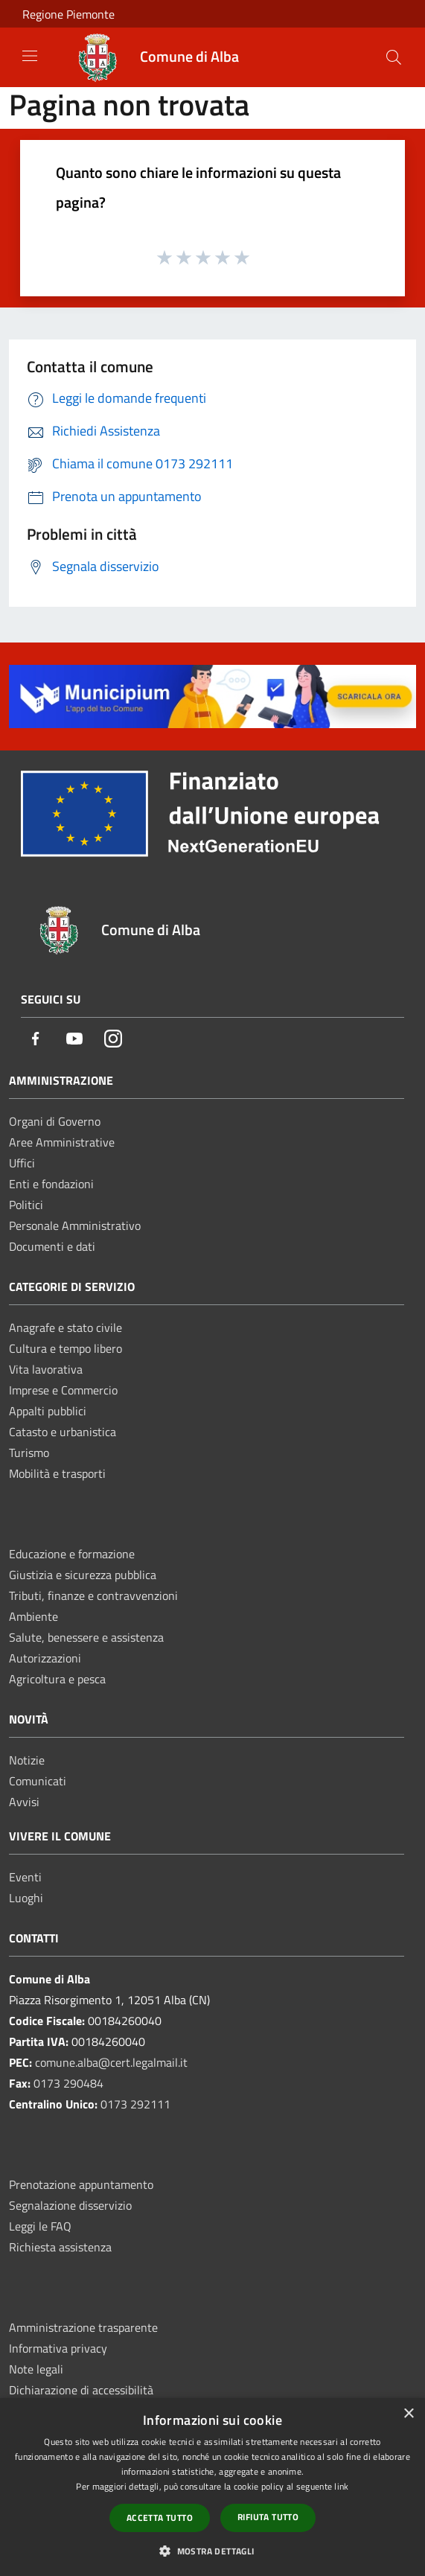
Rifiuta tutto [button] (267, 2517)
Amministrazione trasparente (83, 2327)
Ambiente (33, 1616)
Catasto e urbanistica (62, 1432)
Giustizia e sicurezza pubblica (82, 1575)
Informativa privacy (58, 2348)
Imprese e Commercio (63, 1390)
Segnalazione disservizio (70, 2205)
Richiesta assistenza (60, 2247)
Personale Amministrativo (75, 1225)
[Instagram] (113, 1040)
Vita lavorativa (46, 1369)
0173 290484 (68, 2083)
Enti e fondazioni (51, 1184)
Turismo (29, 1452)
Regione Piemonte (68, 14)
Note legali (36, 2369)
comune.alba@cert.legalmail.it (111, 2062)
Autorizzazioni (45, 1658)
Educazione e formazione (72, 1554)
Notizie (27, 1760)
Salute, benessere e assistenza (86, 1637)
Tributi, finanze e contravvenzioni (93, 1595)
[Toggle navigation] (30, 56)
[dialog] (212, 2487)
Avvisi (24, 1802)
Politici (26, 1205)
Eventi (25, 1877)
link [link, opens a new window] (341, 2486)
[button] (212, 2550)
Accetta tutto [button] (160, 2517)
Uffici (22, 1163)
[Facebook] (36, 1040)
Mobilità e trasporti (57, 1473)
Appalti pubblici (47, 1411)
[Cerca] (394, 57)
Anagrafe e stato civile (65, 1327)
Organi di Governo (54, 1121)
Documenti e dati (52, 1246)
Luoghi (26, 1898)
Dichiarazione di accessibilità (81, 2390)
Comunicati (37, 1781)
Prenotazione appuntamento (81, 2184)
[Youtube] (74, 1040)
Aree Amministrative (62, 1142)
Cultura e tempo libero (65, 1348)
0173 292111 (135, 2104)
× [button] (408, 2414)
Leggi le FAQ (40, 2226)
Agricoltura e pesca (57, 1679)
